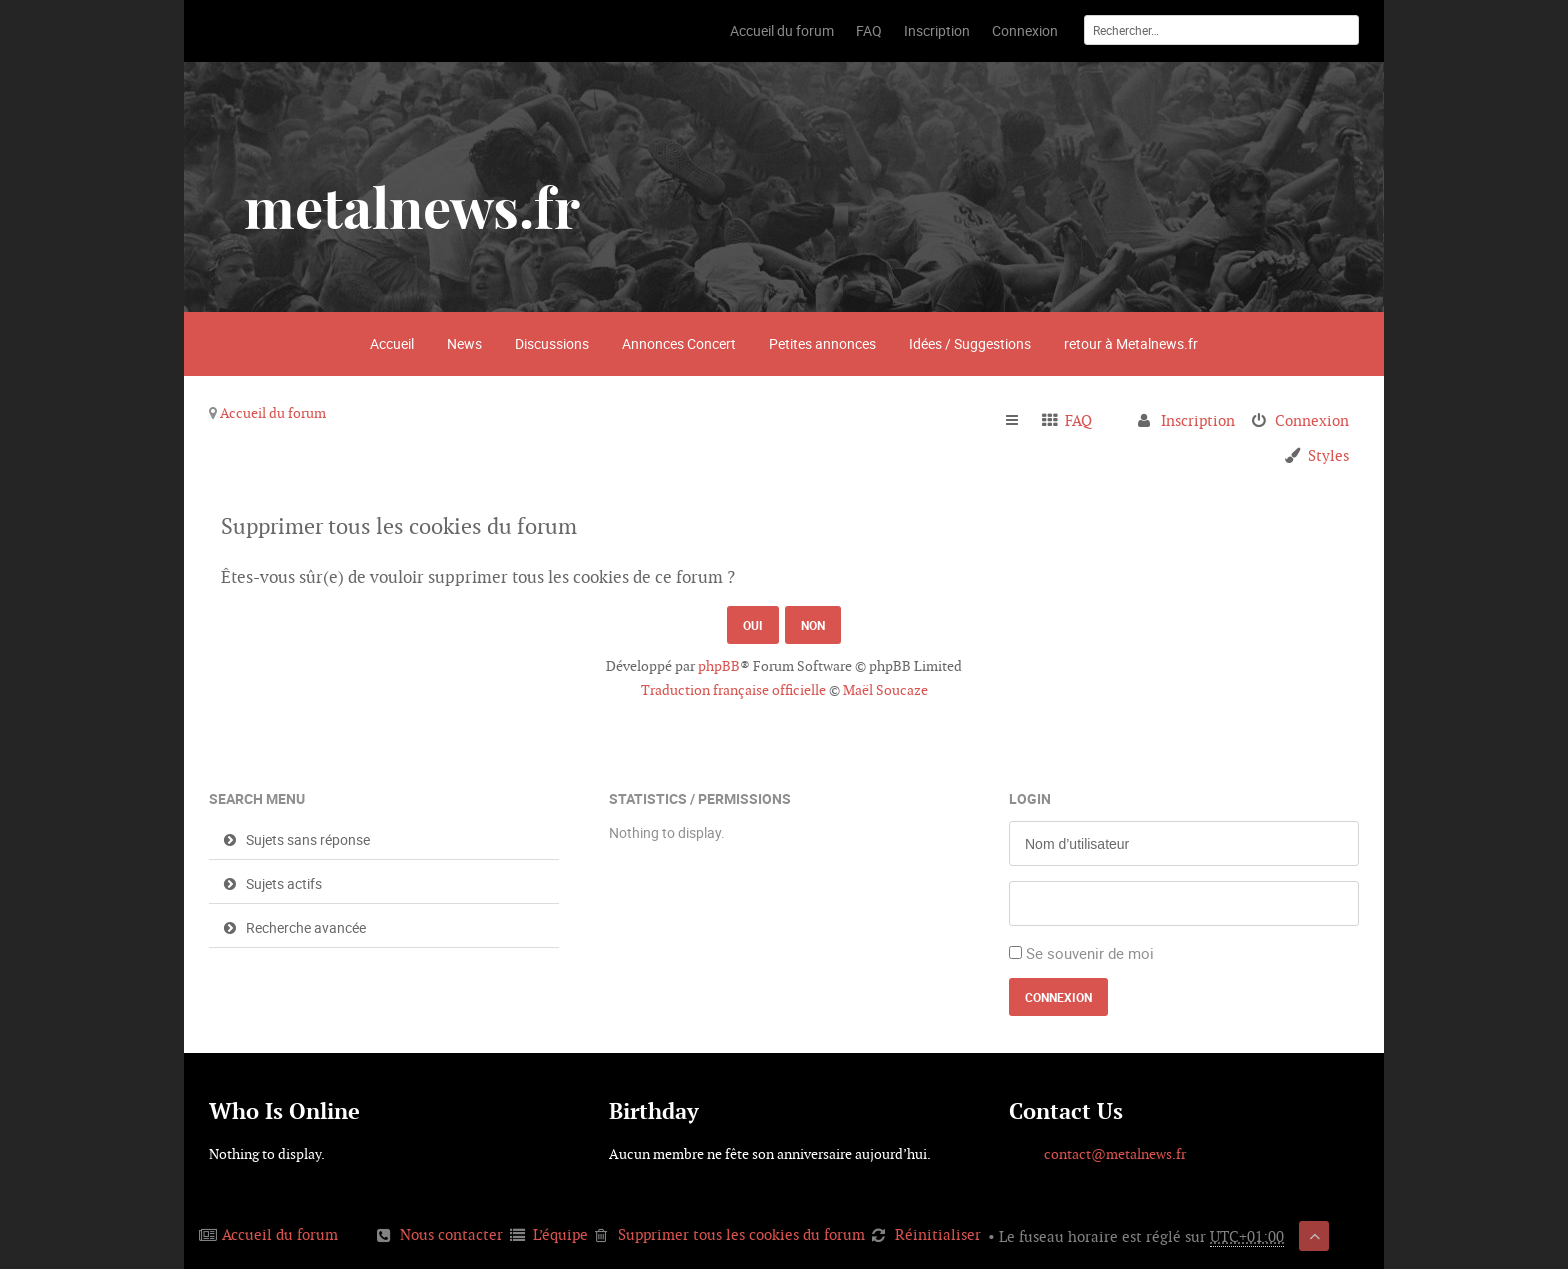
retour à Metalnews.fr (1131, 343)
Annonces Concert (679, 343)
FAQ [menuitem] (1078, 420)
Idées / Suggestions (970, 343)
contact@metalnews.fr (1115, 1154)
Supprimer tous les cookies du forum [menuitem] (741, 1234)
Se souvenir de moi (1090, 953)
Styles (1328, 455)
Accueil (392, 343)
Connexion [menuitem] (1312, 420)
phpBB (719, 666)
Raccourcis (1020, 421)
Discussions (552, 343)
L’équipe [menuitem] (560, 1234)
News (464, 343)
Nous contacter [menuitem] (451, 1234)
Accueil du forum (273, 413)
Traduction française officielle (733, 690)
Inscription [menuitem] (1198, 420)
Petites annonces (822, 343)
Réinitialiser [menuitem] (938, 1234)
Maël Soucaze (885, 690)
